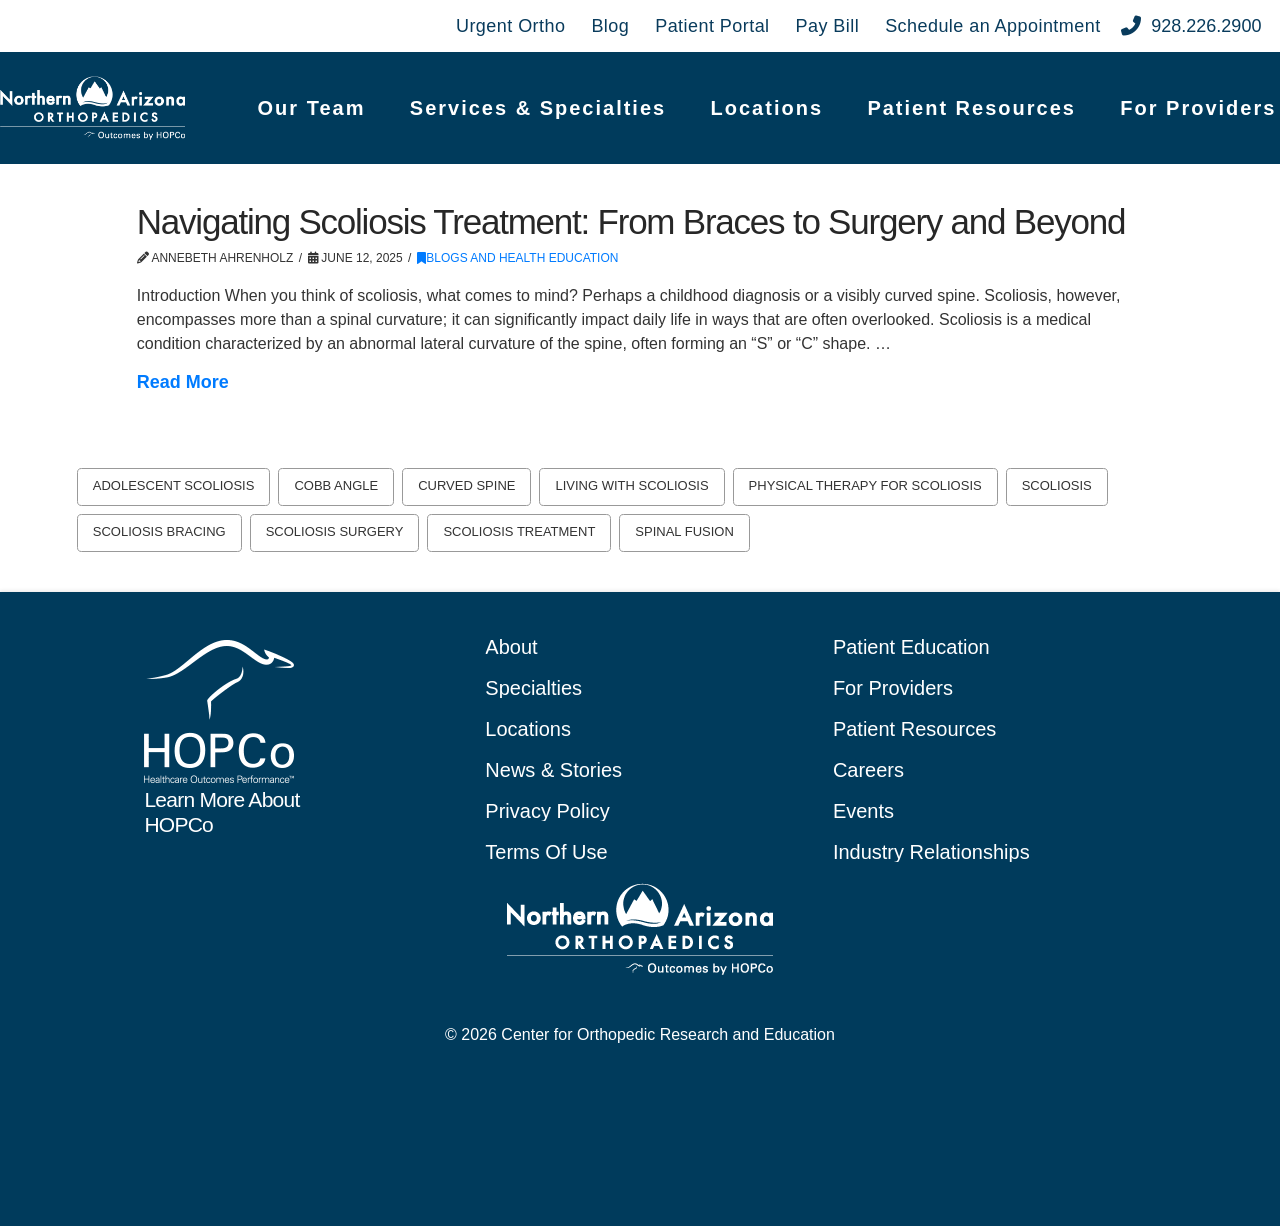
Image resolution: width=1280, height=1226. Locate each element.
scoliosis (1057, 485)
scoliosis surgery (335, 531)
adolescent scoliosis (174, 485)
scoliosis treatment (519, 531)
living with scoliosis (631, 485)
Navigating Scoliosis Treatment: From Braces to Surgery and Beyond (631, 221)
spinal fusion (684, 531)
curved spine (466, 485)
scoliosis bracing (159, 531)
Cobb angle (336, 485)
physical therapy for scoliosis (865, 485)
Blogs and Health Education (517, 258)
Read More (183, 382)
